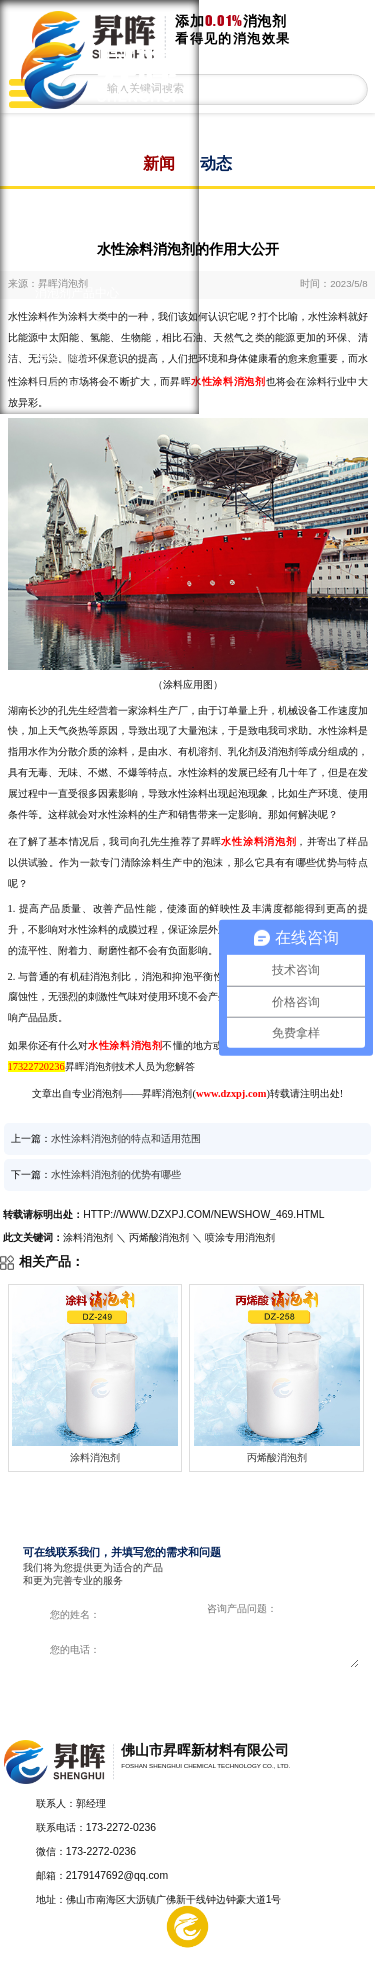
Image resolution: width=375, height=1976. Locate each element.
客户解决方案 (71, 325)
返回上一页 (341, 207)
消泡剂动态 (65, 357)
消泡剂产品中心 (77, 293)
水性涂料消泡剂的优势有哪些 (116, 1174)
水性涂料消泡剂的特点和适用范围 (126, 1138)
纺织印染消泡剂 (77, 229)
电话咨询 (338, 1953)
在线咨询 (276, 1688)
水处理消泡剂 (71, 261)
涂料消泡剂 (65, 165)
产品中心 (38, 1953)
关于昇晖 (59, 389)
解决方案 (113, 1953)
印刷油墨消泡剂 (77, 197)
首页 (47, 133)
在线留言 (263, 1953)
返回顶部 (351, 1820)
